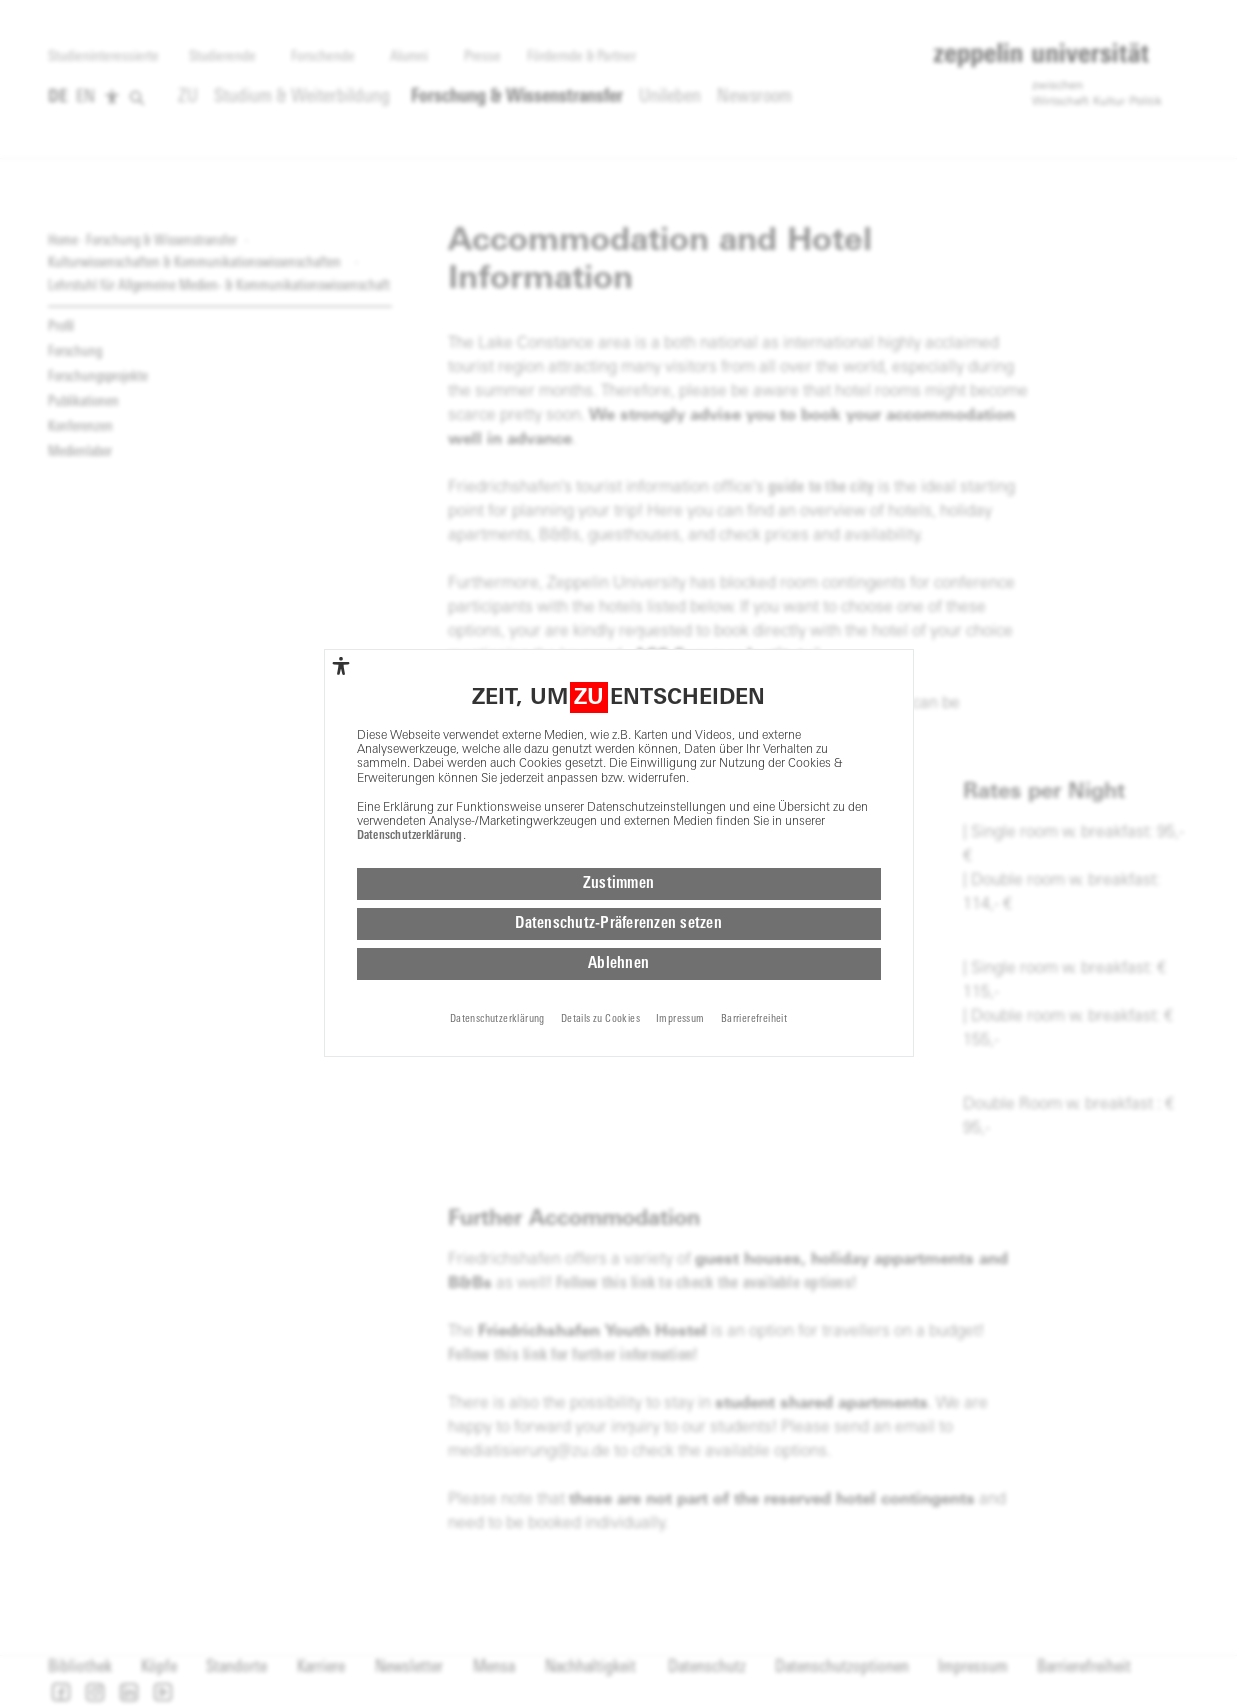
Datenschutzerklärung (410, 836)
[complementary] (341, 666)
